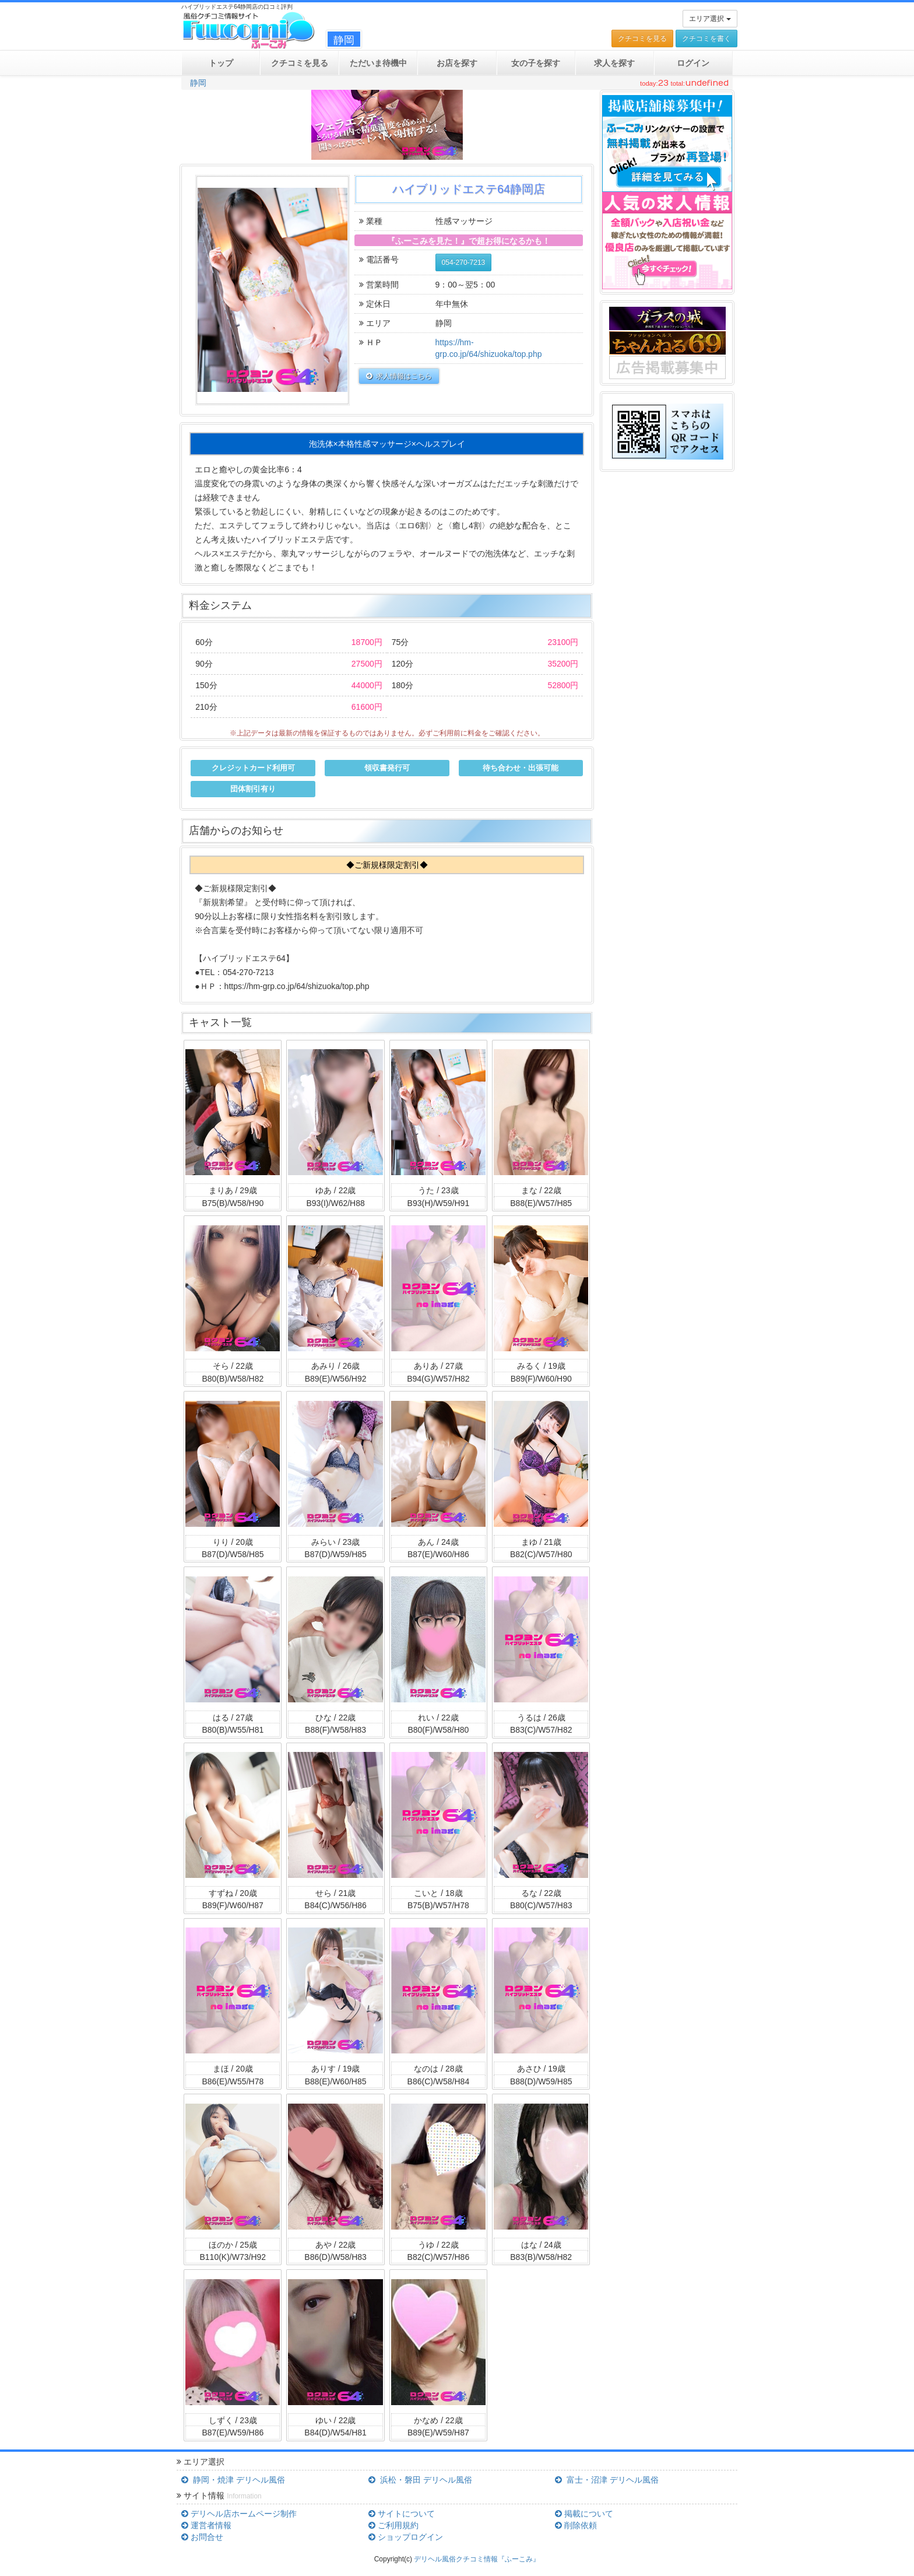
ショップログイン (405, 2537)
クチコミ (299, 63)
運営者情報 (206, 2525)
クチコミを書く (706, 38)
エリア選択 (709, 19)
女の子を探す (535, 63)
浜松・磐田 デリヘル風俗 (420, 2479)
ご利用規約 (393, 2525)
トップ (221, 63)
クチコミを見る (642, 38)
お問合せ (202, 2537)
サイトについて (401, 2513)
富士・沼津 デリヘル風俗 (607, 2479)
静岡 (198, 82)
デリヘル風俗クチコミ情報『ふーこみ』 (477, 2559)
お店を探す (457, 63)
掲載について (584, 2513)
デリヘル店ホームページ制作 (239, 2513)
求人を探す (614, 63)
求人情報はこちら (399, 376)
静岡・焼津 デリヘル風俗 (233, 2479)
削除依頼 (576, 2525)
